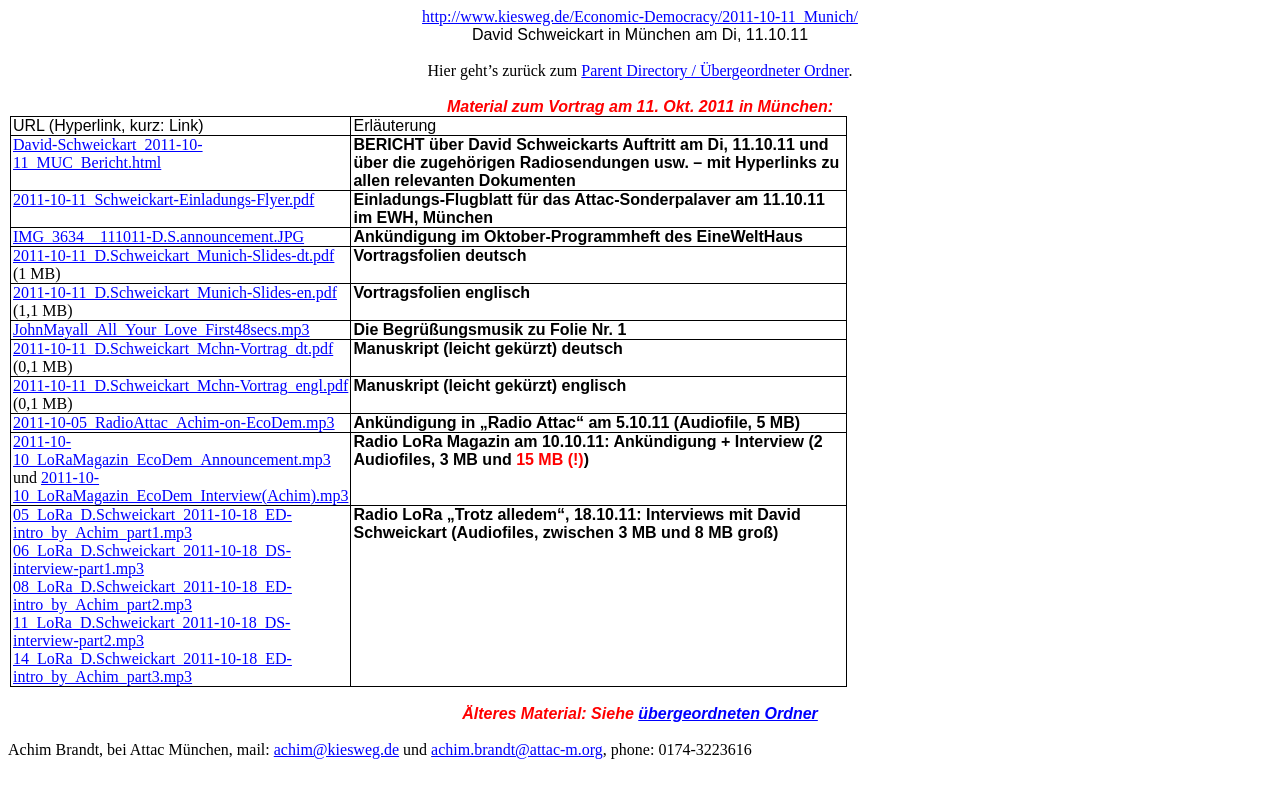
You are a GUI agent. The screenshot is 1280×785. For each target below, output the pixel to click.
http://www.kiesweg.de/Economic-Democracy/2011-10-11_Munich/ (640, 16)
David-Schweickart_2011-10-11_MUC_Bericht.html (108, 153)
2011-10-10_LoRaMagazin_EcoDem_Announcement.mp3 (172, 450)
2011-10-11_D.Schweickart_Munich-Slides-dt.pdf (173, 255)
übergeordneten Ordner (728, 713)
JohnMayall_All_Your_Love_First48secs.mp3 (161, 329)
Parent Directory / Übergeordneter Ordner (714, 70)
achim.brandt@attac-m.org (517, 749)
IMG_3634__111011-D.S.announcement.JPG (158, 236)
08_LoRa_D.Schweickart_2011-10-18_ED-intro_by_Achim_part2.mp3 (152, 595)
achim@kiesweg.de (336, 749)
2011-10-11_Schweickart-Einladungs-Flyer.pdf (163, 199)
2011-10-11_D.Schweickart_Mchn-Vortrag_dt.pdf (173, 348)
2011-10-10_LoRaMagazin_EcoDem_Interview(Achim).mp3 (180, 486)
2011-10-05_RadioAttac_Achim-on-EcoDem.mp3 (174, 422)
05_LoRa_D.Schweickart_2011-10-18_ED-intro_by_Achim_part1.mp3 (152, 523)
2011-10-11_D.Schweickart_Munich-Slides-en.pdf (175, 292)
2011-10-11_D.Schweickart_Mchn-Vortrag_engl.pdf (180, 385)
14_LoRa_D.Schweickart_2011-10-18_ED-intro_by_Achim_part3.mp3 (152, 667)
